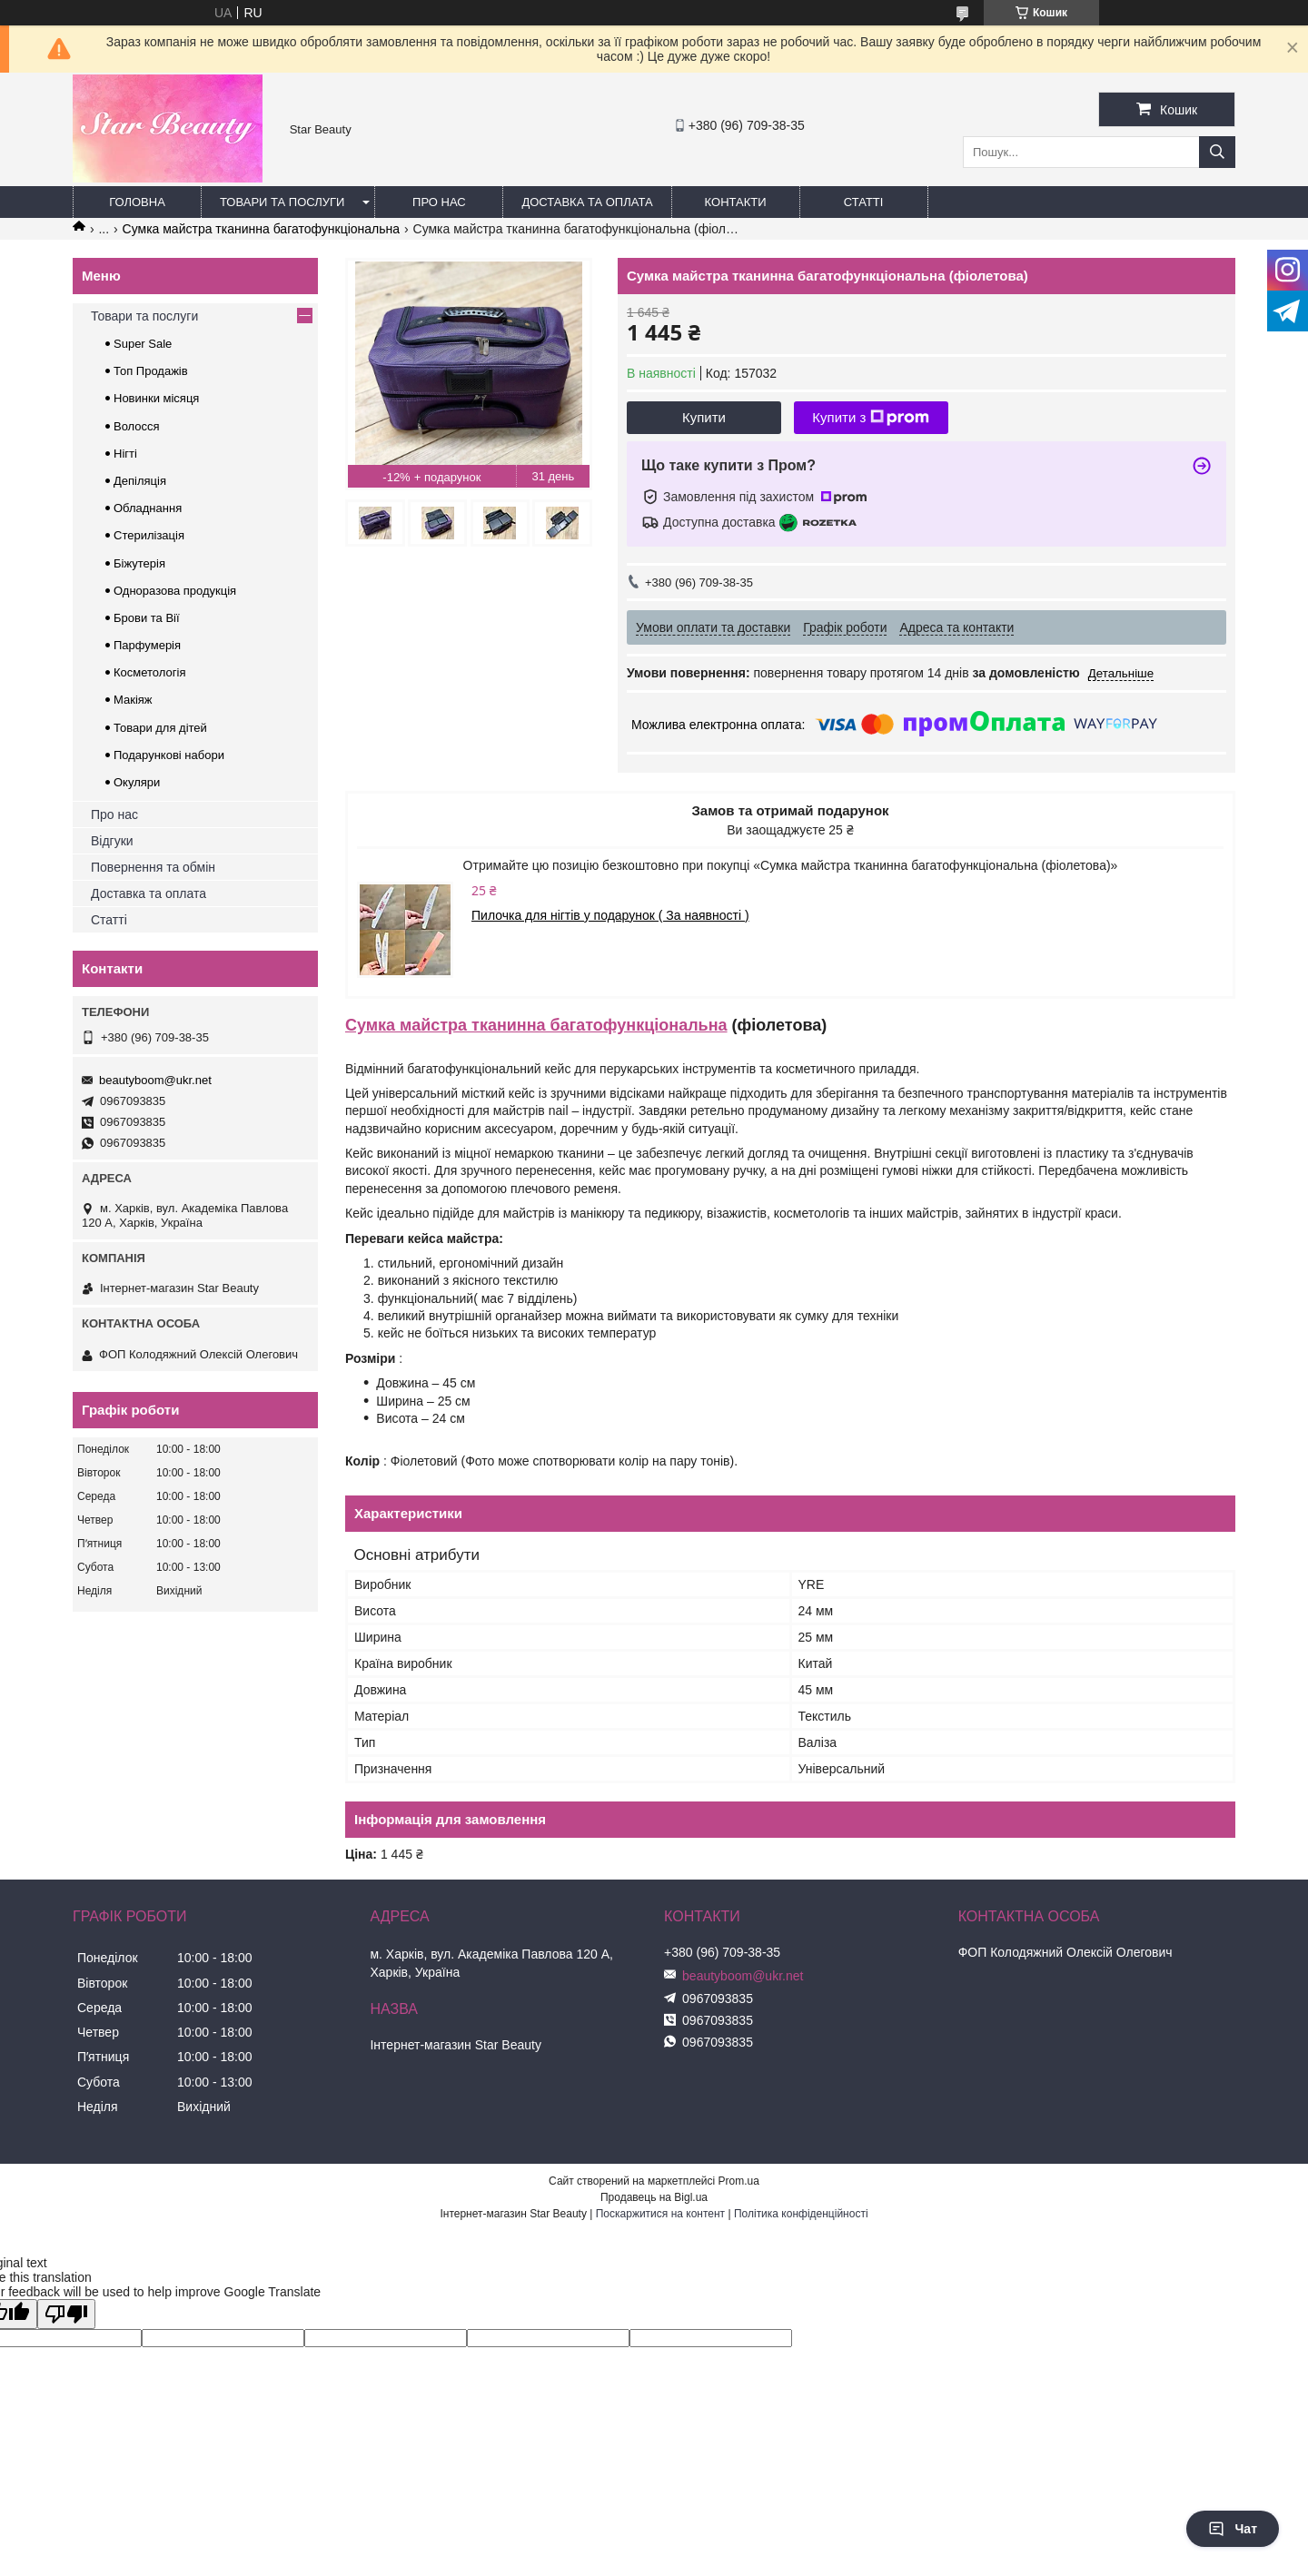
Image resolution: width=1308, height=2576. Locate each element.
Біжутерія (139, 563)
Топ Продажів (151, 371)
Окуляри (137, 782)
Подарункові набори (169, 755)
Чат (1232, 2529)
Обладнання (148, 508)
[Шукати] (1217, 152)
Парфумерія (147, 645)
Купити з (870, 418)
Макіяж (133, 699)
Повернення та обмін (153, 867)
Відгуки (112, 841)
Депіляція (140, 481)
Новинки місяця (156, 398)
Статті (864, 202)
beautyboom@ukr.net (155, 1080)
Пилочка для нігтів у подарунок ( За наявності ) (610, 915)
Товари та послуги (282, 202)
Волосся (137, 426)
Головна (137, 202)
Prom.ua (738, 2181)
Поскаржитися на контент (660, 2213)
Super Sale (143, 343)
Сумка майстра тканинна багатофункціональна (262, 229)
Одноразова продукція (175, 590)
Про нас (439, 202)
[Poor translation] (66, 2314)
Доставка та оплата (586, 202)
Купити (704, 417)
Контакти (736, 202)
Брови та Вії (147, 618)
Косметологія (149, 672)
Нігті (125, 453)
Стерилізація (149, 535)
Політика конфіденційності (801, 2213)
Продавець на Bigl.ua (654, 2197)
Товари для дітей (160, 728)
